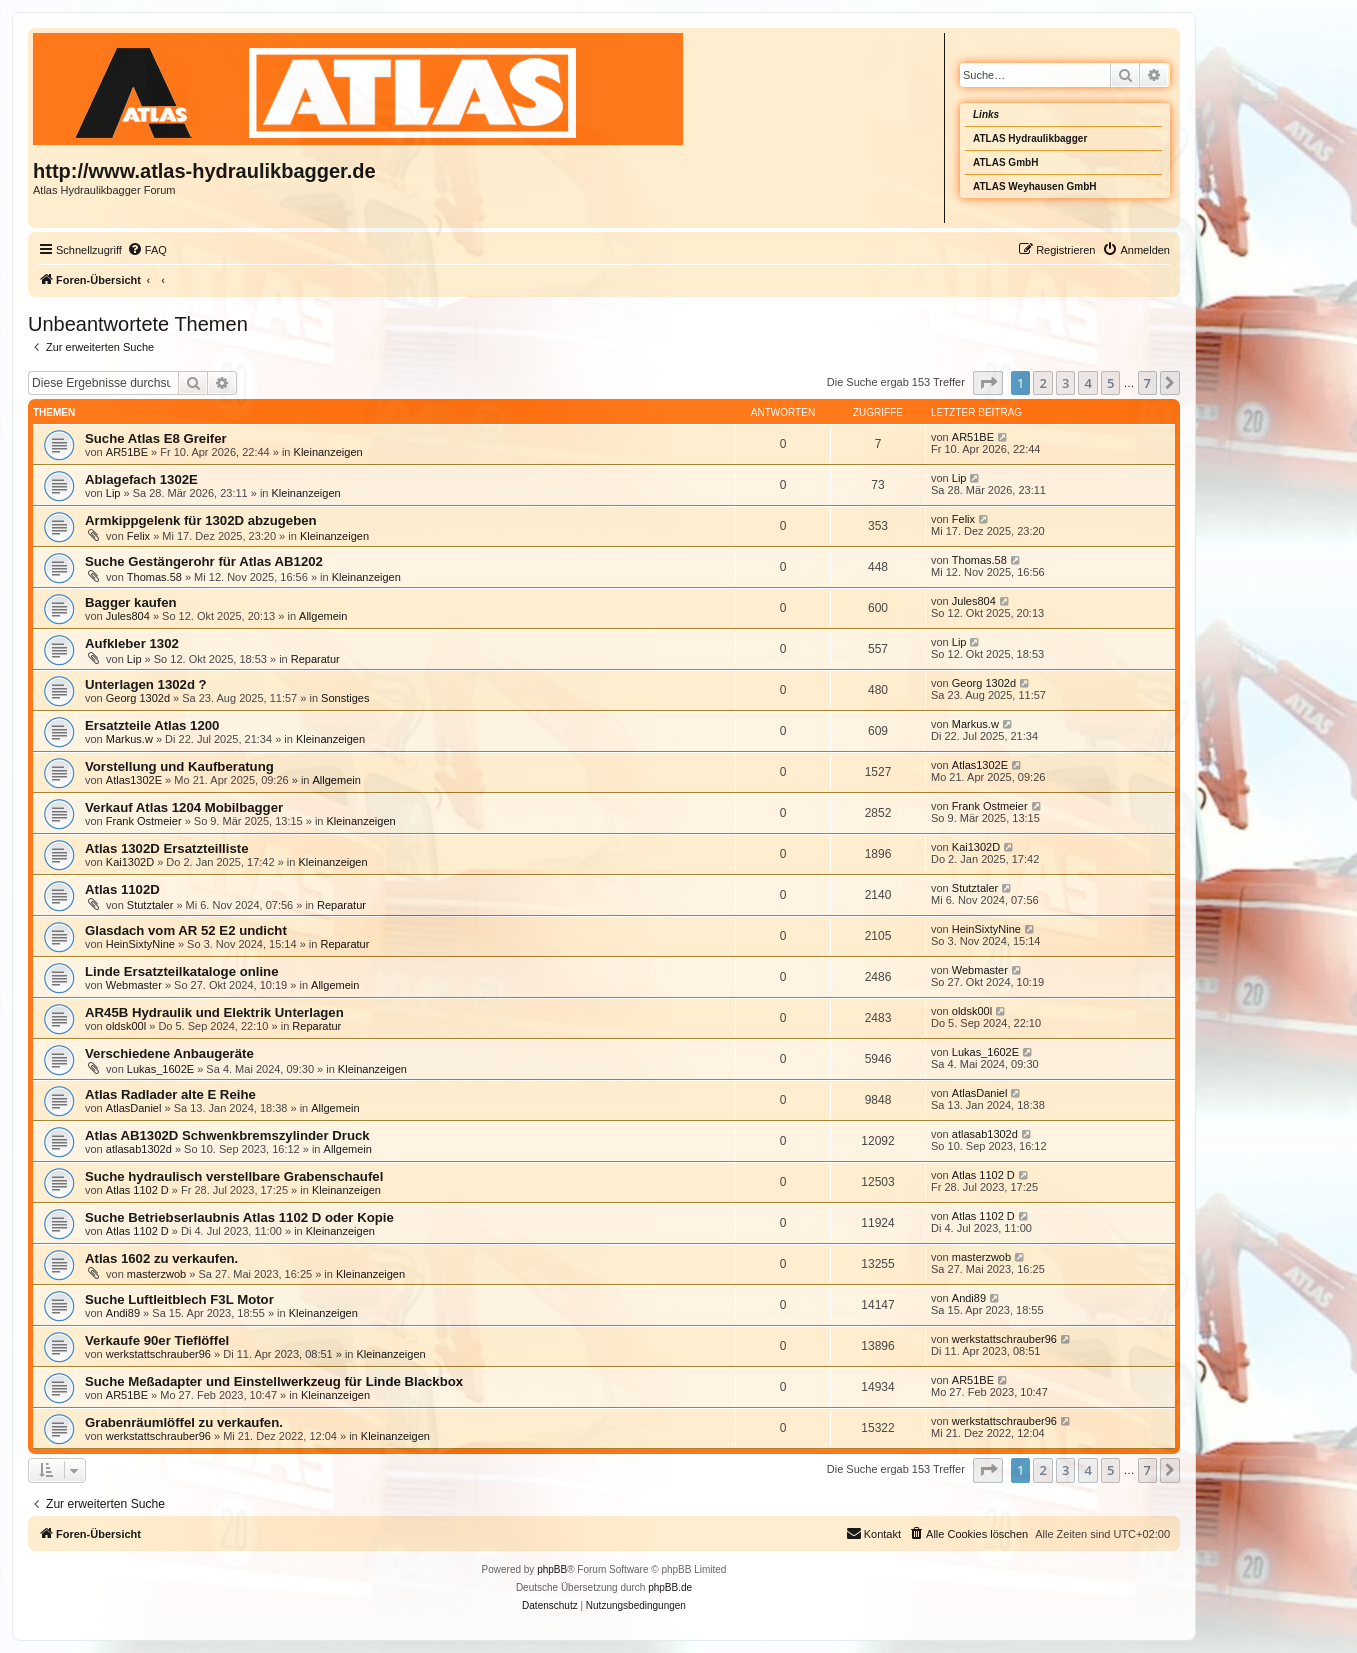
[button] (988, 383)
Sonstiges (345, 698)
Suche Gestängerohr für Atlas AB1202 (204, 561)
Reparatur (315, 659)
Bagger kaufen (131, 602)
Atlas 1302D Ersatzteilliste (166, 848)
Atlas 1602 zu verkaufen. (161, 1258)
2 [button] (1042, 383)
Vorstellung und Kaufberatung (179, 766)
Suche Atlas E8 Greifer (156, 438)
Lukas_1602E (160, 1069)
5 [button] (1110, 383)
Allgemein (323, 616)
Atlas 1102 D (137, 1190)
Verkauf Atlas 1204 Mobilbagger (184, 807)
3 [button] (1065, 383)
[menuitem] (147, 250)
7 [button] (1147, 383)
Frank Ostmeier (144, 821)
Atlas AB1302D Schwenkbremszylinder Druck (227, 1135)
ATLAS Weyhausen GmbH (1035, 186)
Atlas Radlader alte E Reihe (170, 1094)
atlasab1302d (139, 1149)
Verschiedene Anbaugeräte (169, 1053)
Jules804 (128, 616)
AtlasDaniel (134, 1108)
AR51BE (127, 452)
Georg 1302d (138, 698)
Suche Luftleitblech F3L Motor (179, 1299)
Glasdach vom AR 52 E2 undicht (186, 930)
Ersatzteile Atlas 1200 (152, 725)
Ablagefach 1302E (141, 479)
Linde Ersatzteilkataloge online (181, 971)
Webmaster (134, 985)
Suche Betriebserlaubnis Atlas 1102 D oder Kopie (239, 1217)
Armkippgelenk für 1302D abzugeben (201, 520)
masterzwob (156, 1274)
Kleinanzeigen (328, 452)
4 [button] (1087, 383)
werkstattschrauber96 (158, 1354)
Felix (138, 536)
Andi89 (123, 1313)
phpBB (552, 1569)
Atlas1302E (134, 780)
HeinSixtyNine (140, 944)
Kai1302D (130, 862)
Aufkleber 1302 (132, 643)
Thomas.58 (154, 577)
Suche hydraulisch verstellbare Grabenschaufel (234, 1176)
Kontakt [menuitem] (873, 1533)
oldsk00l (126, 1026)
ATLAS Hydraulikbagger (1030, 138)
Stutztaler (150, 905)
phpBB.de (670, 1587)
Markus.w (129, 739)
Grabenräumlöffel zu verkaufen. (184, 1422)
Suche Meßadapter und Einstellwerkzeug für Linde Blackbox (274, 1381)
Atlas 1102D (122, 889)
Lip (113, 493)
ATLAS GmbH (1005, 162)
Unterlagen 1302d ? (146, 684)
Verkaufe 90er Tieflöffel (157, 1340)
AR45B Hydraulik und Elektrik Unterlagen (214, 1012)
